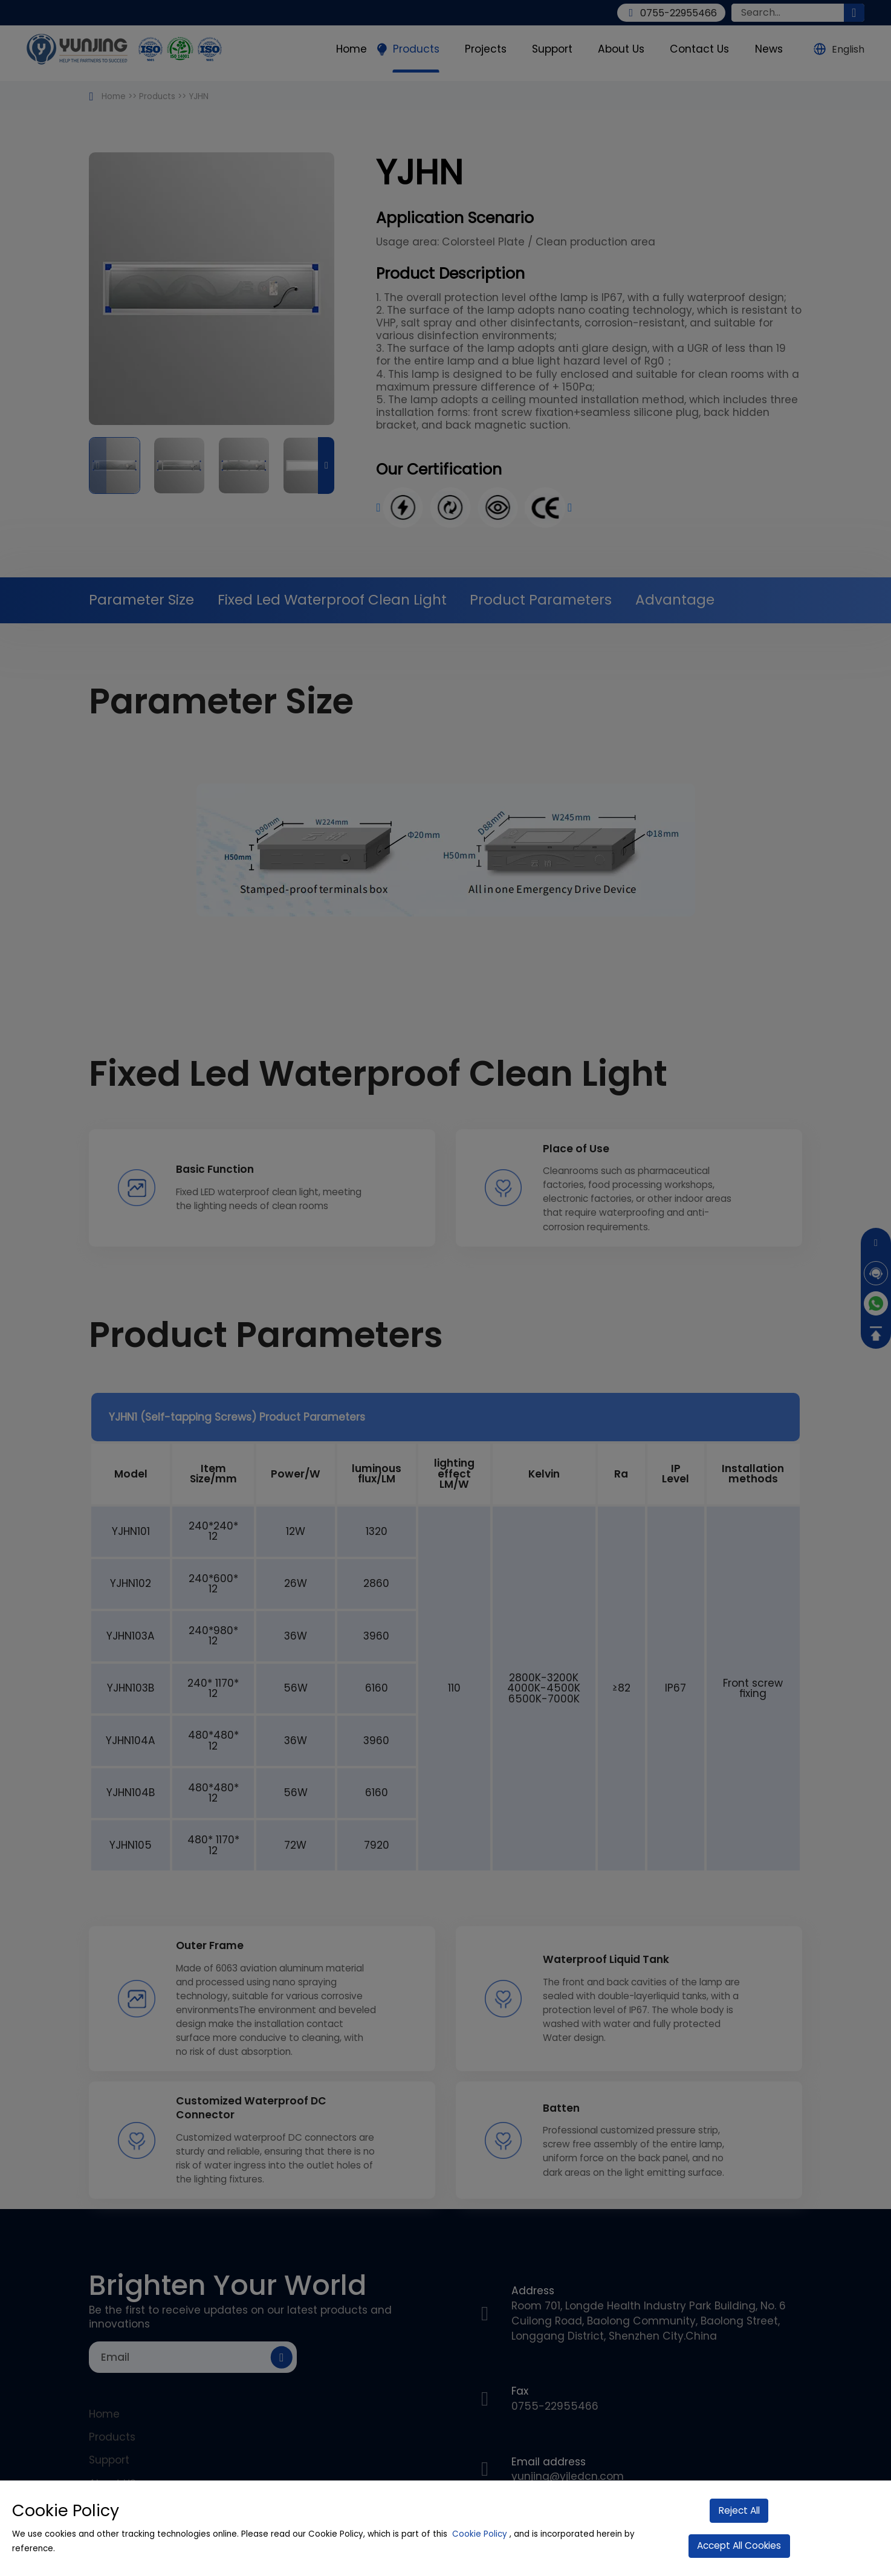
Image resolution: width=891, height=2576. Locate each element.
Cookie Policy (480, 2534)
